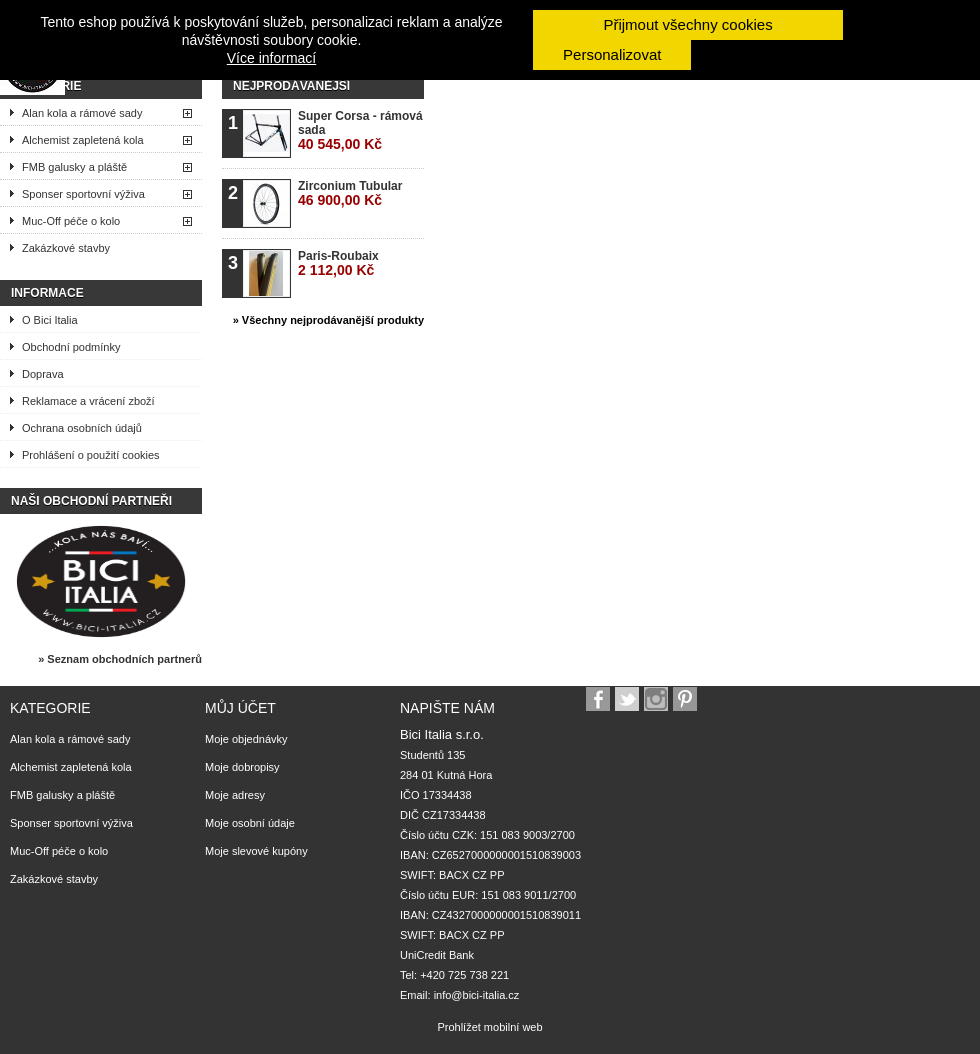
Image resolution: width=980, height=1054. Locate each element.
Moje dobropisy (242, 767)
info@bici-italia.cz (477, 995)
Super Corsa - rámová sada (360, 130)
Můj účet (240, 708)
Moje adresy (235, 795)
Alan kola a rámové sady (82, 113)
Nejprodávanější (291, 86)
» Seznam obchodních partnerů (120, 659)
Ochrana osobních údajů (82, 428)
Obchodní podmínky (71, 347)
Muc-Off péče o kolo (71, 221)
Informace (47, 293)
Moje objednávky (246, 739)
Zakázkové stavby (66, 248)
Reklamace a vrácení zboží (88, 401)
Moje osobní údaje (250, 823)
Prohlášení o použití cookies (91, 455)
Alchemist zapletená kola (83, 140)
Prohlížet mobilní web (489, 1027)
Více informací (271, 58)
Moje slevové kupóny (256, 851)
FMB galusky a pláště (74, 167)
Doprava (43, 374)
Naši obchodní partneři (91, 501)
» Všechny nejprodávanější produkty (328, 320)
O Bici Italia (50, 320)
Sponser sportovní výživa (83, 194)
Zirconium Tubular (350, 193)
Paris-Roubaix (338, 263)
